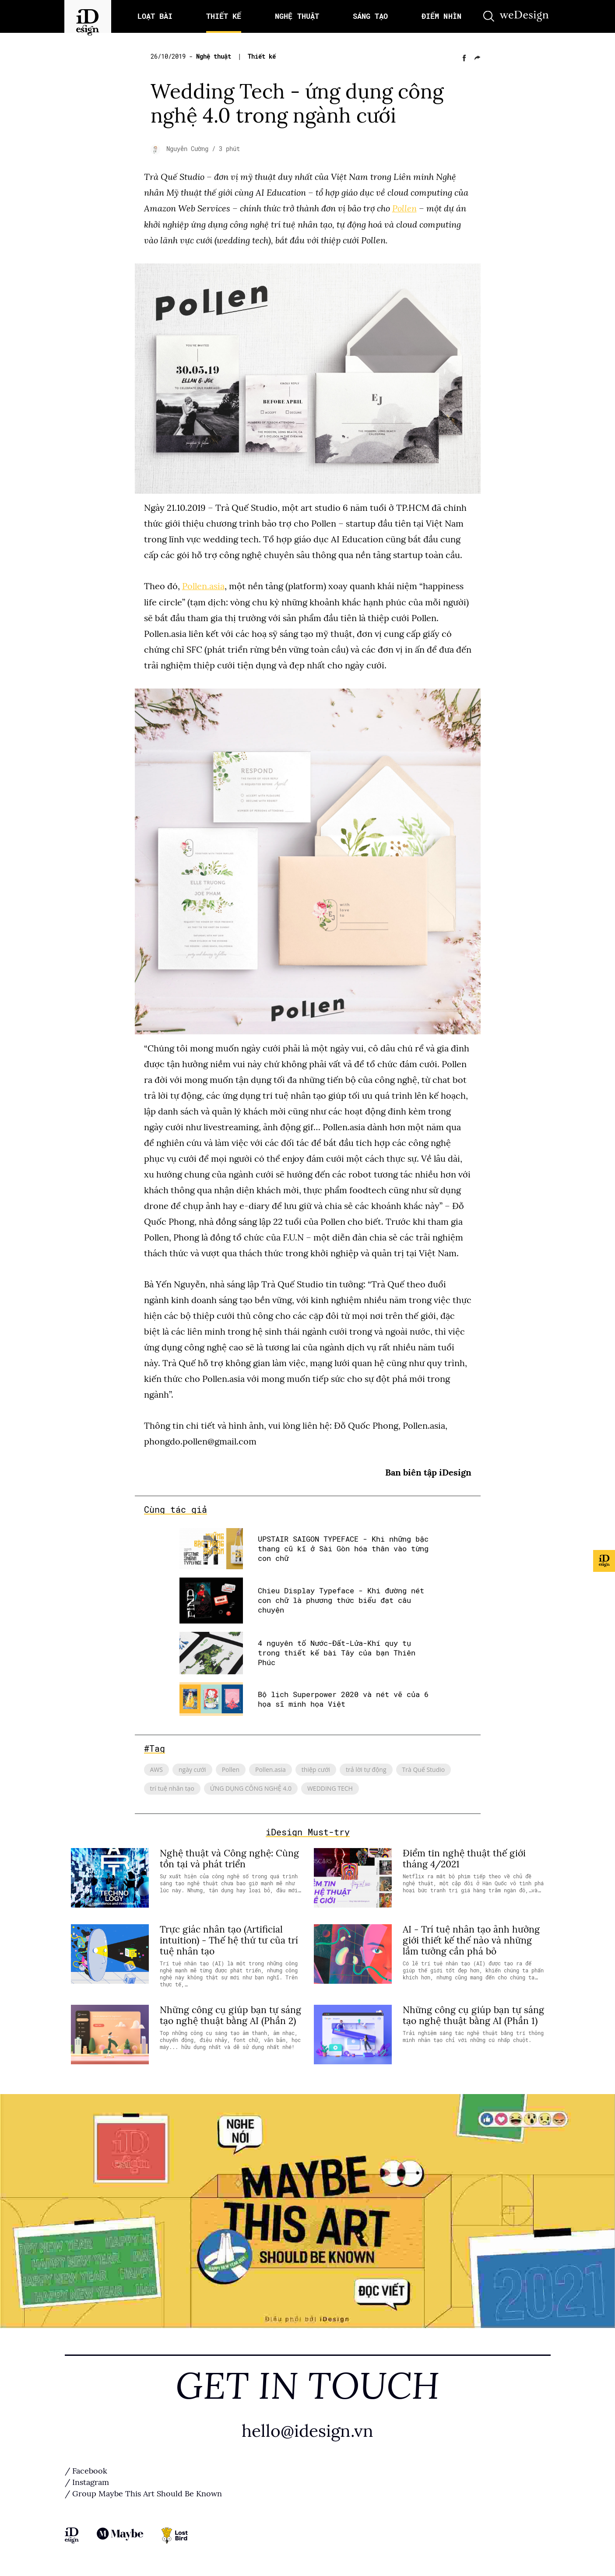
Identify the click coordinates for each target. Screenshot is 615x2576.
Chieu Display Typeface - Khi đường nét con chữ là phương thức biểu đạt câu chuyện (341, 1600)
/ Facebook (86, 2470)
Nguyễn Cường (189, 148)
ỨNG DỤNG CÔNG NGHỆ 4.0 (251, 1787)
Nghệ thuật (215, 56)
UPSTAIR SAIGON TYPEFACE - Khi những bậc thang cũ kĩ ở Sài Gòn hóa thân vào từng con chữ (343, 1548)
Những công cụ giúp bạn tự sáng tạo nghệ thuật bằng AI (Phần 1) (473, 2014)
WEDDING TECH (330, 1787)
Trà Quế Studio (423, 1768)
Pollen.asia (203, 585)
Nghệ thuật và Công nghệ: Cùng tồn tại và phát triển (229, 1858)
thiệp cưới (316, 1768)
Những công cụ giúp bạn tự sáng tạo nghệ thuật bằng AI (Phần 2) (230, 2014)
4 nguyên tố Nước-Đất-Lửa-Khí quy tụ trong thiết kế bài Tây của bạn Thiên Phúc (336, 1652)
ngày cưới (192, 1768)
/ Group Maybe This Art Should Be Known (143, 2493)
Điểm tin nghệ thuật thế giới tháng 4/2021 (464, 1858)
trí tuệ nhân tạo (172, 1787)
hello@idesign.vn (308, 2430)
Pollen (404, 208)
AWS (156, 1768)
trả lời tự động (366, 1768)
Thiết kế (262, 56)
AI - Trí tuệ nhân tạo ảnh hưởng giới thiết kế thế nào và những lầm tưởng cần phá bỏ (471, 1939)
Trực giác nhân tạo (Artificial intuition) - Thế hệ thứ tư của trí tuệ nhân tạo (229, 1939)
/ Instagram (87, 2482)
